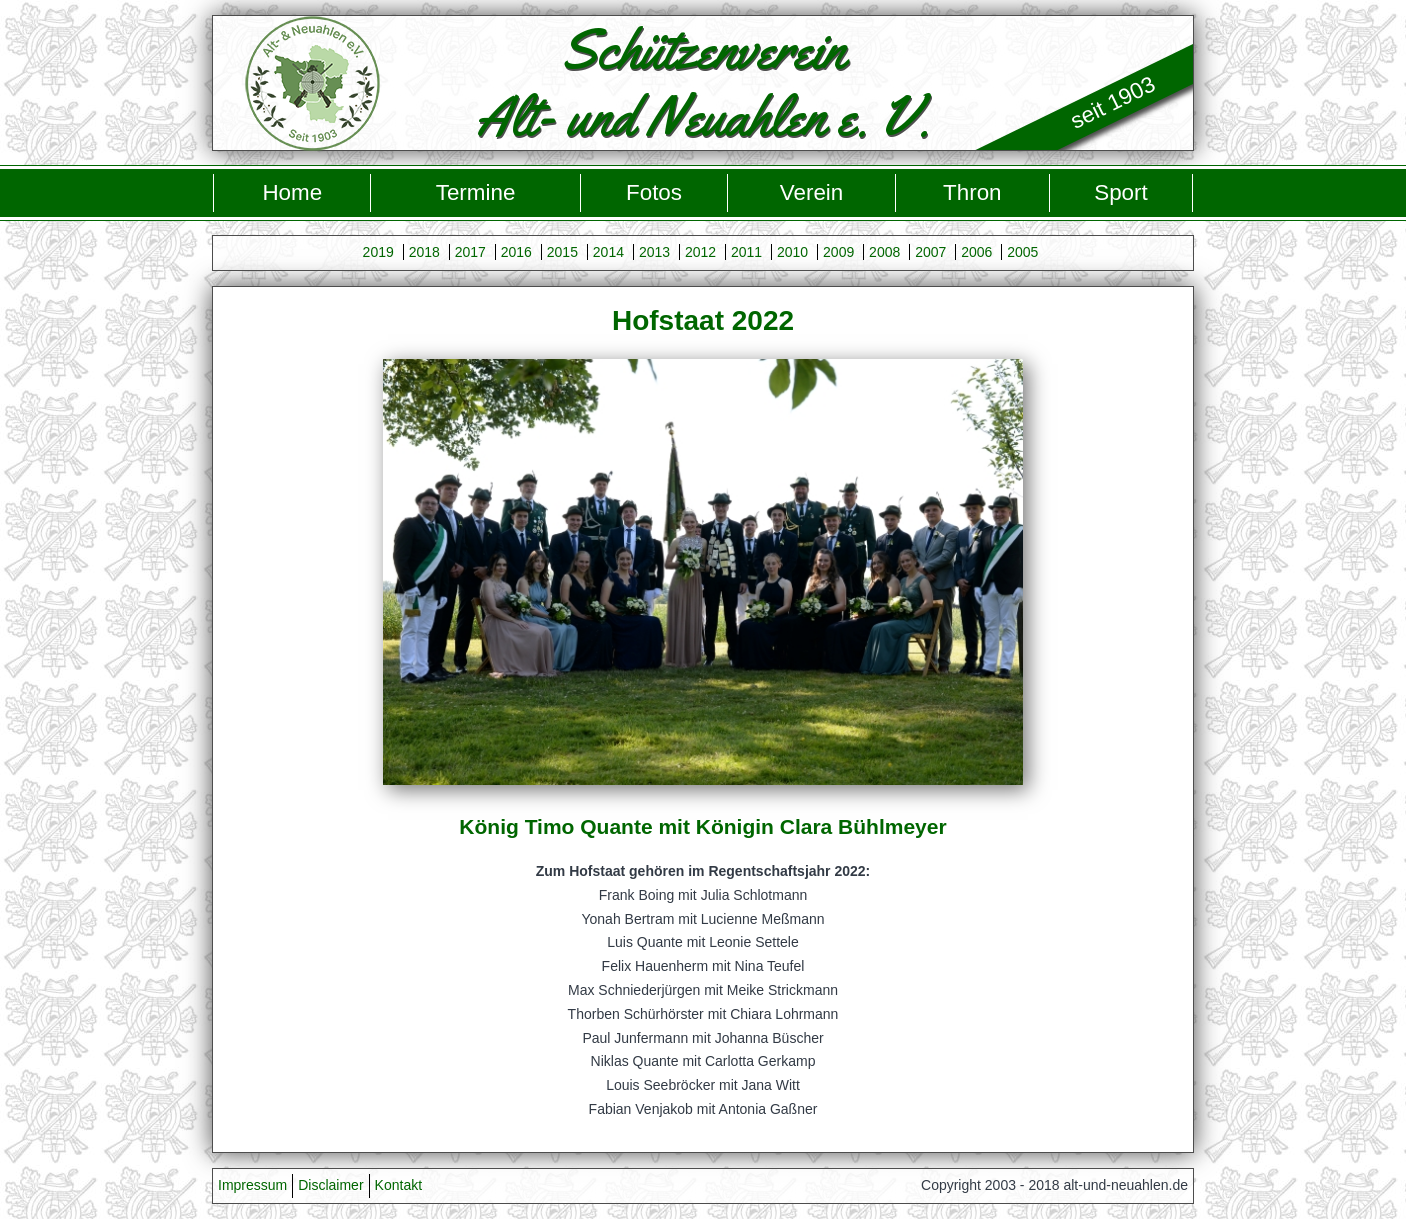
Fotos (654, 192)
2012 (700, 252)
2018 (424, 252)
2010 (792, 252)
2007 (930, 252)
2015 (562, 252)
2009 (838, 252)
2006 (976, 252)
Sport (1121, 192)
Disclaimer (330, 1185)
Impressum (252, 1185)
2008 (884, 252)
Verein (812, 192)
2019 (378, 252)
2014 (608, 252)
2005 (1022, 252)
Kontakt (398, 1185)
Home (292, 192)
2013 (654, 252)
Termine (476, 192)
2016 (516, 252)
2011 (746, 252)
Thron (972, 192)
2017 (470, 252)
